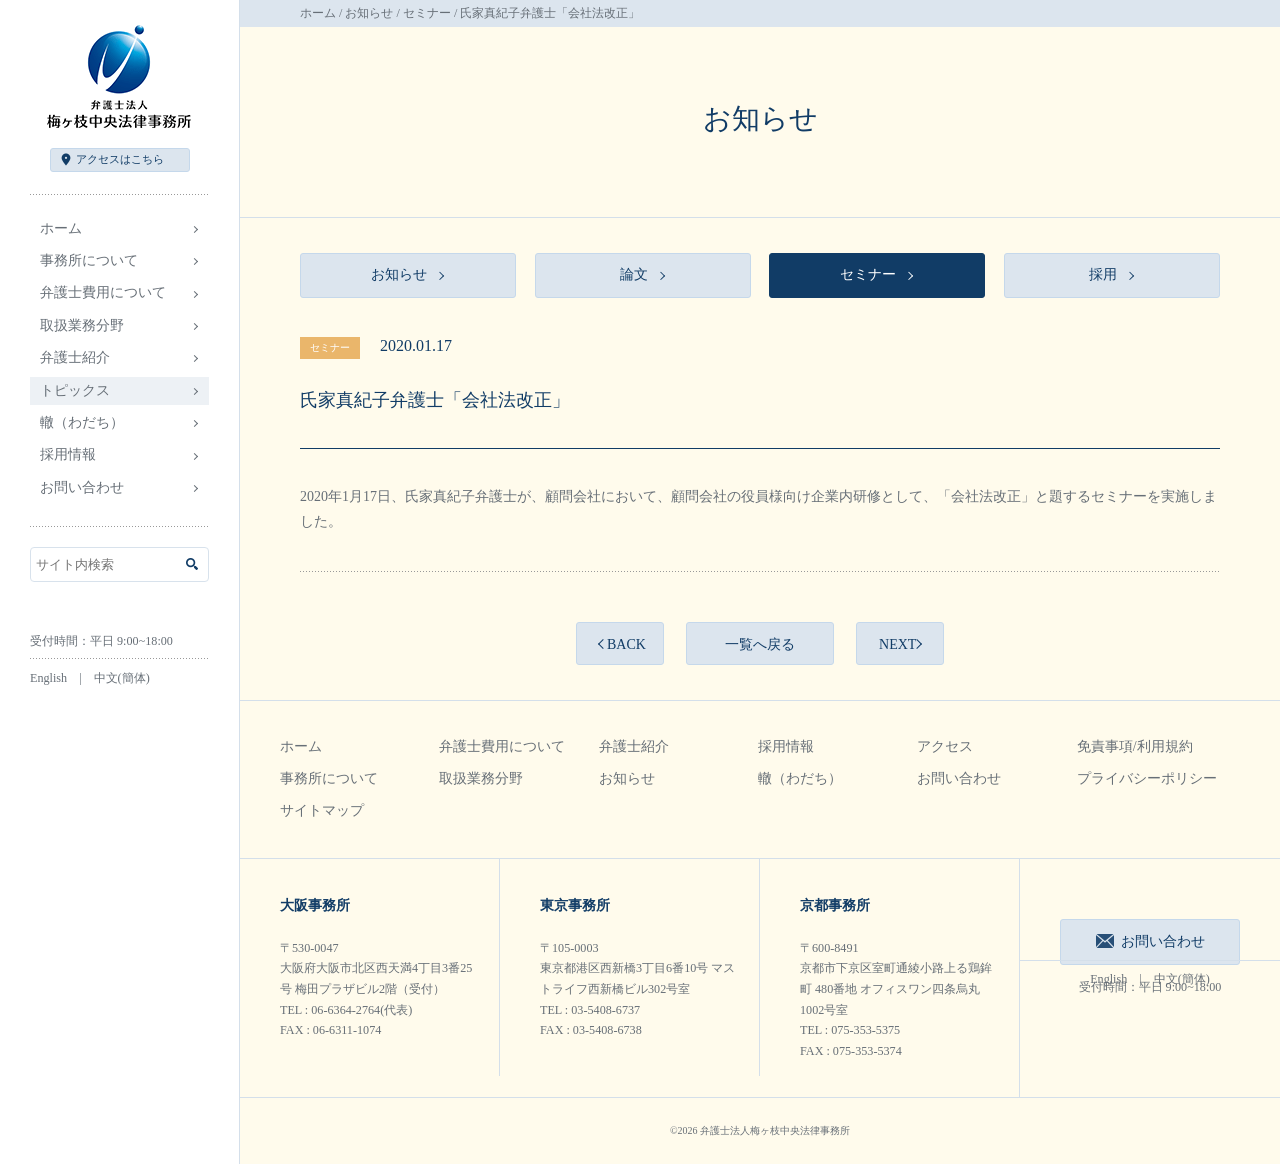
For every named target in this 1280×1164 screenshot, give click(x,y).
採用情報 (786, 746)
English (48, 678)
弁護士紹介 (634, 746)
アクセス (120, 159)
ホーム (61, 228)
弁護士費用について (502, 746)
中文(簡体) (122, 678)
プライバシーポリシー (1147, 778)
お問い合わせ (82, 487)
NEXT (897, 644)
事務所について (329, 778)
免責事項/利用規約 (1135, 746)
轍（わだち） (82, 422)
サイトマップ (322, 810)
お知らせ (369, 13)
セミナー (427, 13)
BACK (626, 644)
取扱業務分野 (481, 778)
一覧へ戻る (760, 644)
